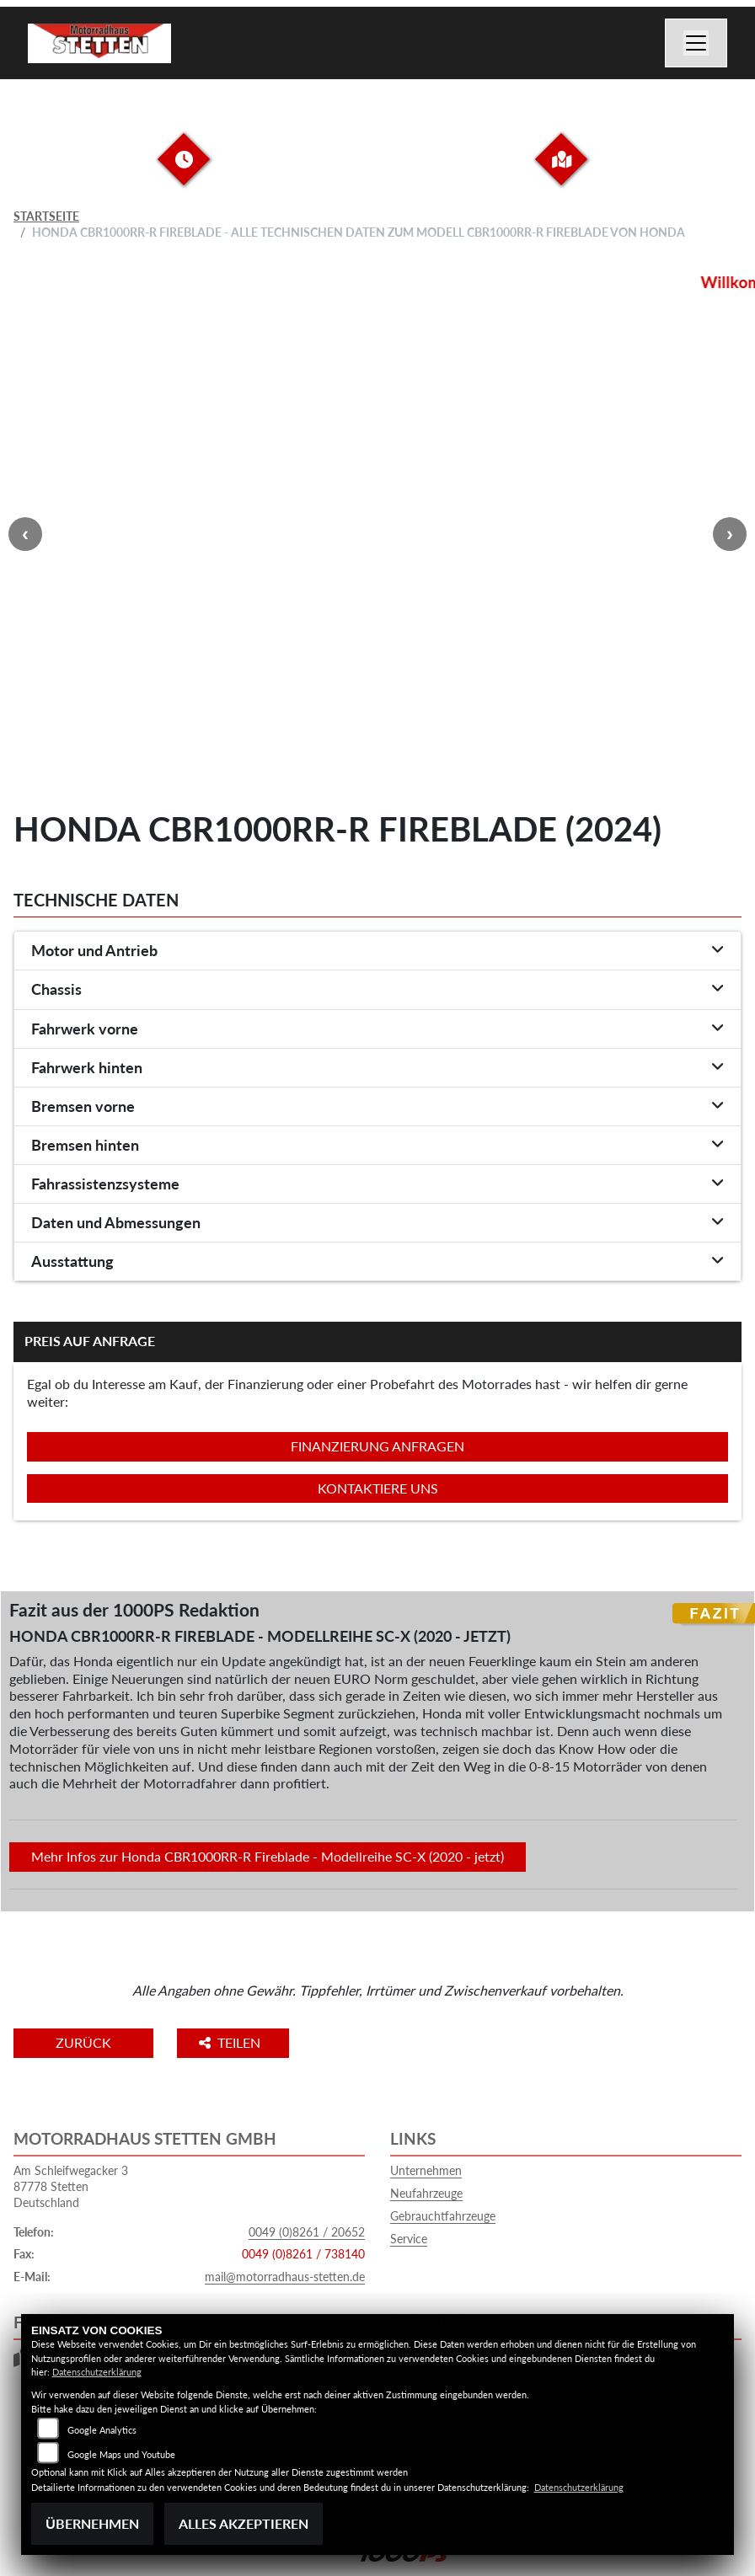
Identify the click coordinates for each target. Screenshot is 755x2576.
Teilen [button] (231, 2042)
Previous (25, 534)
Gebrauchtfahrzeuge (442, 2216)
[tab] (377, 951)
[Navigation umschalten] (696, 43)
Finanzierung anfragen (377, 1446)
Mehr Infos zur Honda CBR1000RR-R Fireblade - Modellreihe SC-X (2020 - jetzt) (267, 1856)
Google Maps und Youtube (121, 2454)
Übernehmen (92, 2523)
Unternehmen (426, 2170)
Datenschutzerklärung (97, 2371)
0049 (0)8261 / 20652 (307, 2232)
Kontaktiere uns (378, 1488)
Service (408, 2238)
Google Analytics (102, 2429)
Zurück (83, 2042)
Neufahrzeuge (426, 2193)
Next (730, 534)
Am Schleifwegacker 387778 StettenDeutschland (70, 2186)
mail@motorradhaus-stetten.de (285, 2276)
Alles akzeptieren (243, 2523)
